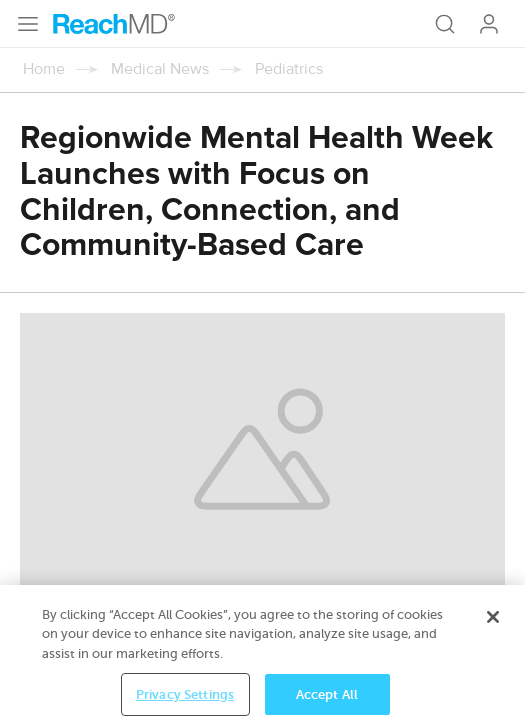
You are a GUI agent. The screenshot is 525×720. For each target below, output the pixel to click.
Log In (489, 24)
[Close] (493, 630)
